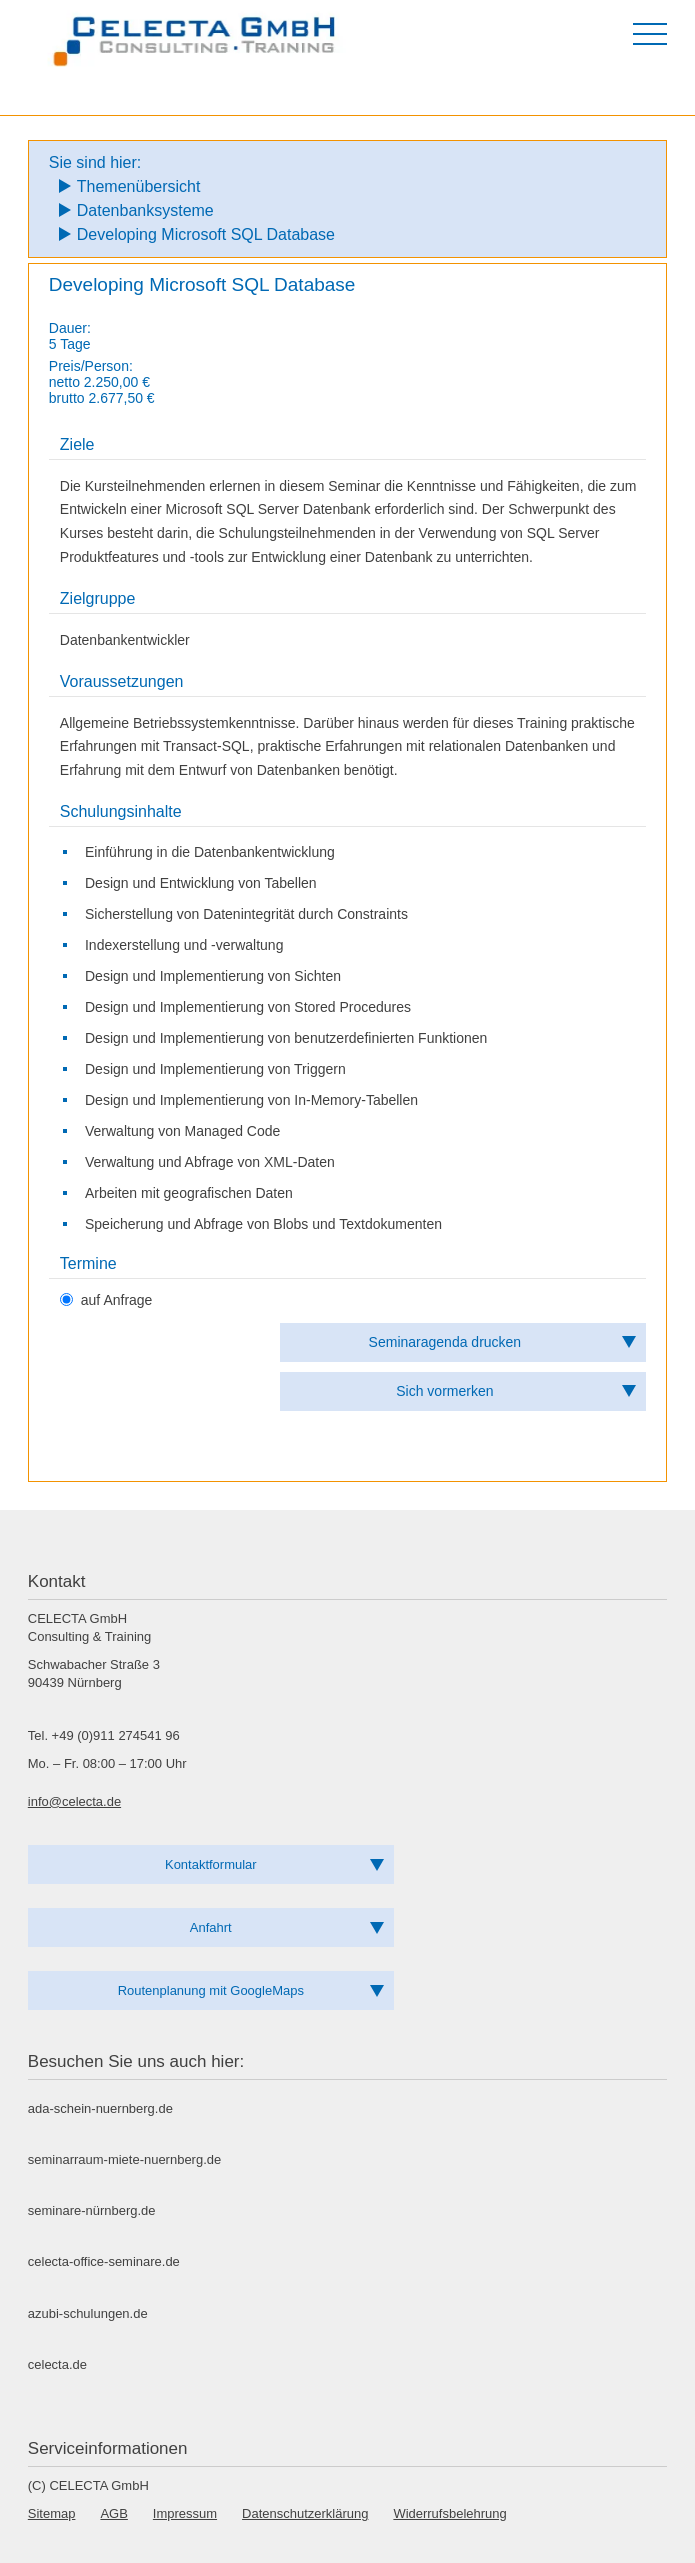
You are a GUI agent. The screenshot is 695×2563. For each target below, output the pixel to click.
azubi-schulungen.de (88, 2313)
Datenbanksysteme (145, 210)
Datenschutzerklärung (305, 2513)
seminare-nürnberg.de (92, 2210)
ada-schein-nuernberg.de (100, 2108)
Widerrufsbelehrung (449, 2513)
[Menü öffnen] (650, 34)
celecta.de (57, 2364)
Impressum (185, 2513)
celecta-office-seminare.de (104, 2261)
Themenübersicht (139, 186)
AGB (113, 2513)
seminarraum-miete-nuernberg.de (124, 2159)
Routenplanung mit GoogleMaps (211, 1990)
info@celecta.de (74, 1801)
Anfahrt (211, 1927)
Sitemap (52, 2513)
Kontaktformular (211, 1864)
